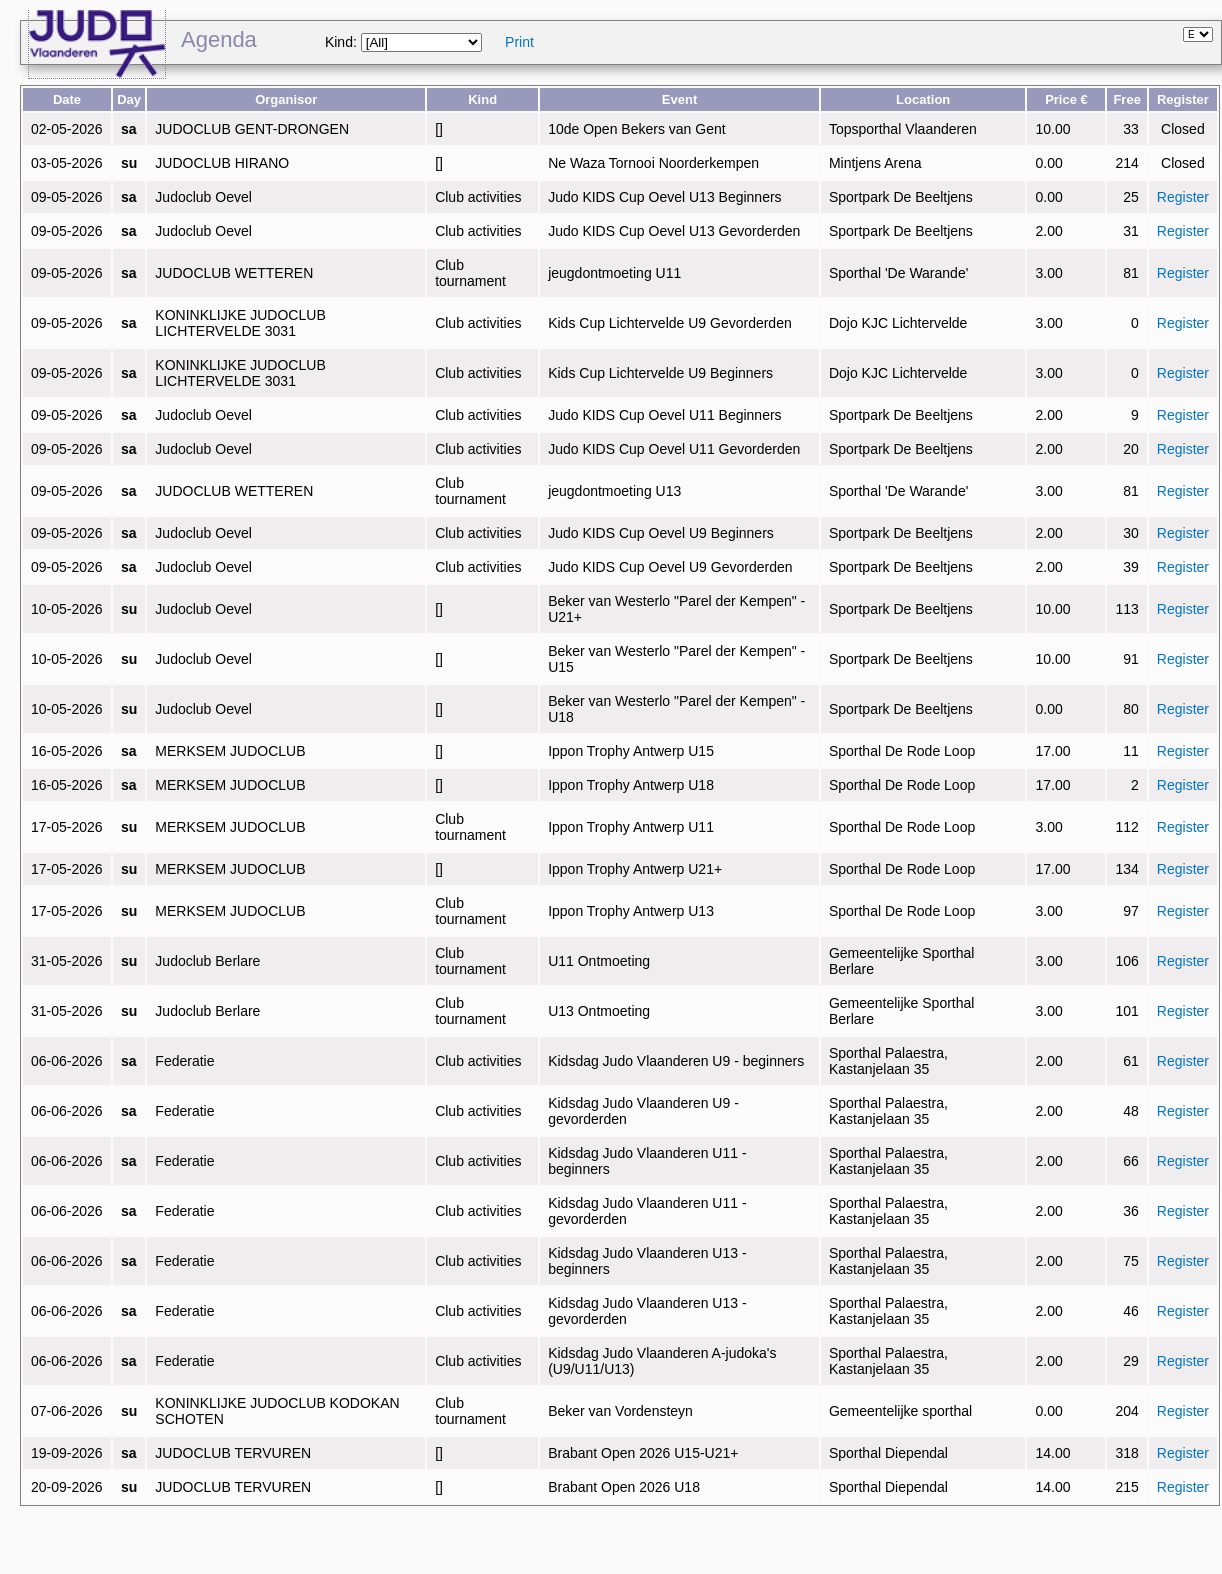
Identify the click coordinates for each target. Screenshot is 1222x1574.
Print (519, 42)
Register (1183, 197)
